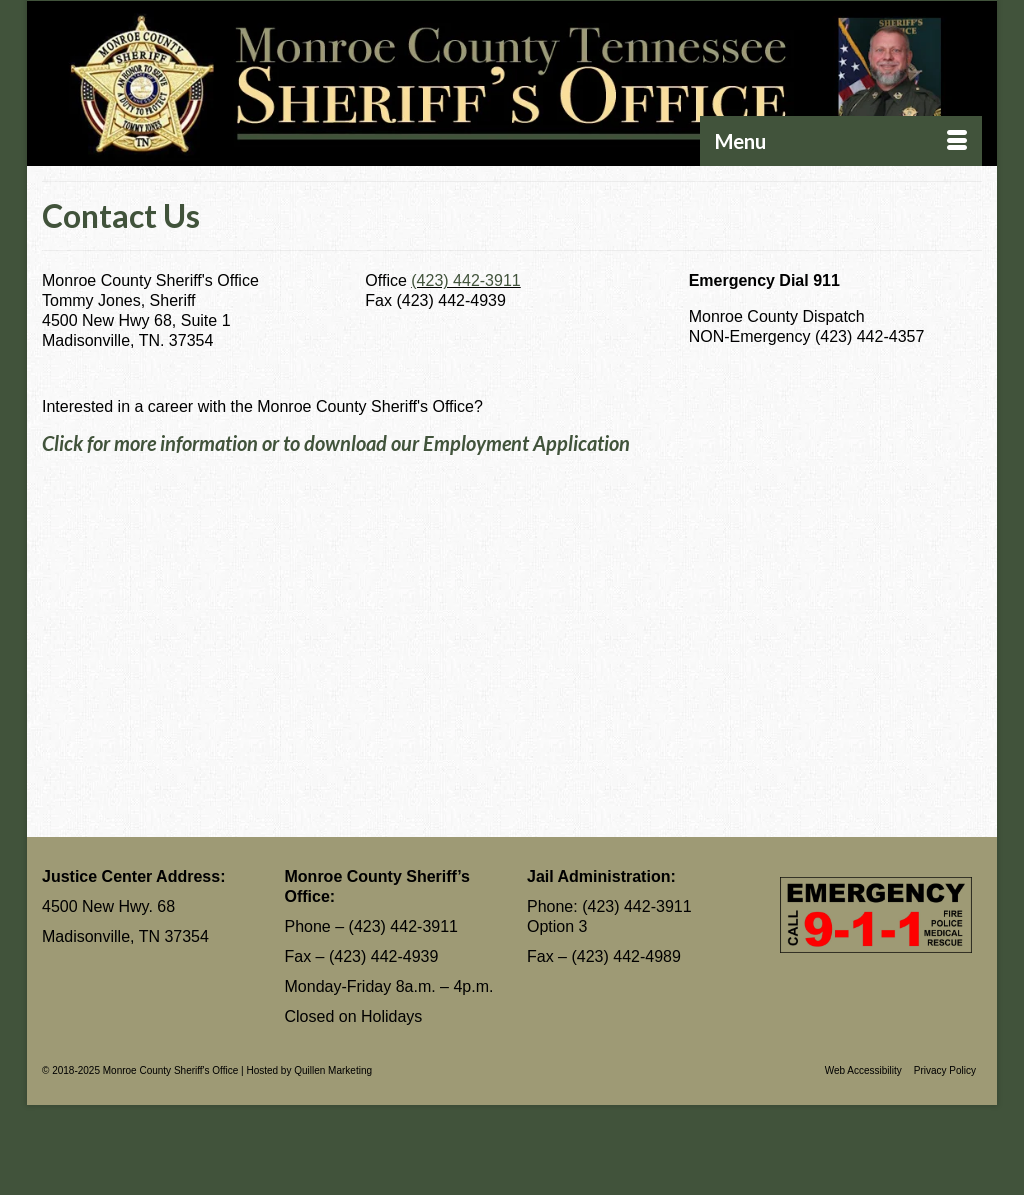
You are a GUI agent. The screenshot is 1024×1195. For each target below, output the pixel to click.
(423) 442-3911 (465, 280)
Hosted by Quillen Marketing (309, 1070)
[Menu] (841, 141)
